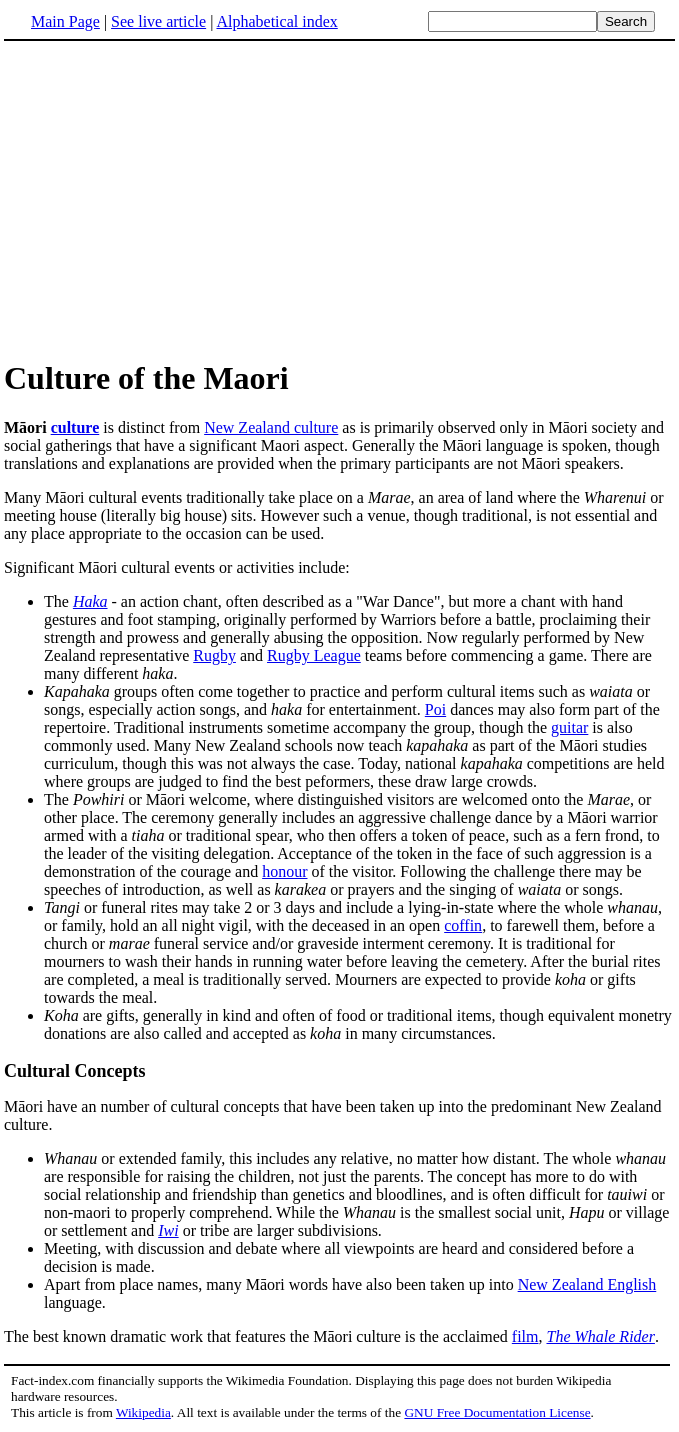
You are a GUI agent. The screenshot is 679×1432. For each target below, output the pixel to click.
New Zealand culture (271, 427)
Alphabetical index (276, 21)
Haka (90, 601)
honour (284, 871)
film (525, 1336)
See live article (158, 21)
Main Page (65, 21)
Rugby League (314, 655)
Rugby (214, 655)
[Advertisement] (340, 199)
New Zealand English (587, 1284)
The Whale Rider (600, 1336)
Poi (435, 709)
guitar (569, 727)
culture (75, 427)
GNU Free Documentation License (497, 1412)
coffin (463, 925)
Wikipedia (143, 1412)
